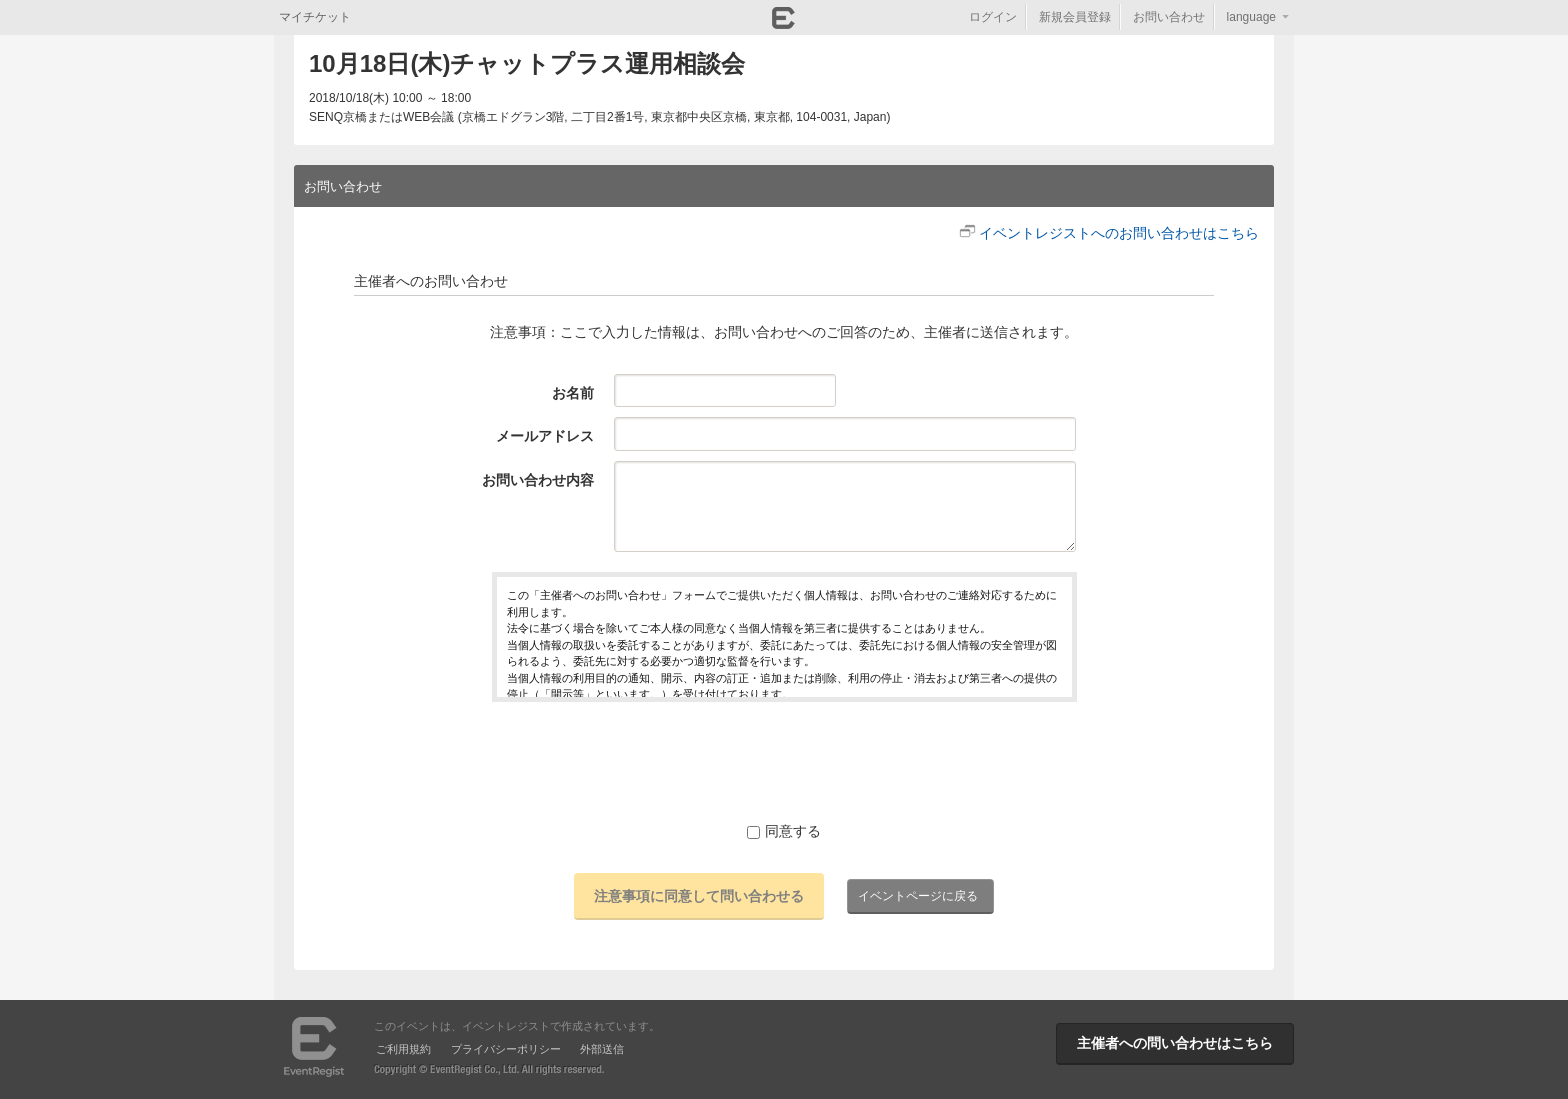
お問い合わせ (1169, 17)
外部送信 (602, 1049)
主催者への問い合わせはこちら (1175, 1043)
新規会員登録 (1075, 17)
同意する (784, 831)
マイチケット (315, 17)
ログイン (993, 17)
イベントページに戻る (918, 896)
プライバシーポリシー (506, 1049)
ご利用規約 (403, 1049)
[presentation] (784, 761)
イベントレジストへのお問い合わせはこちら (1119, 233)
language (1251, 17)
